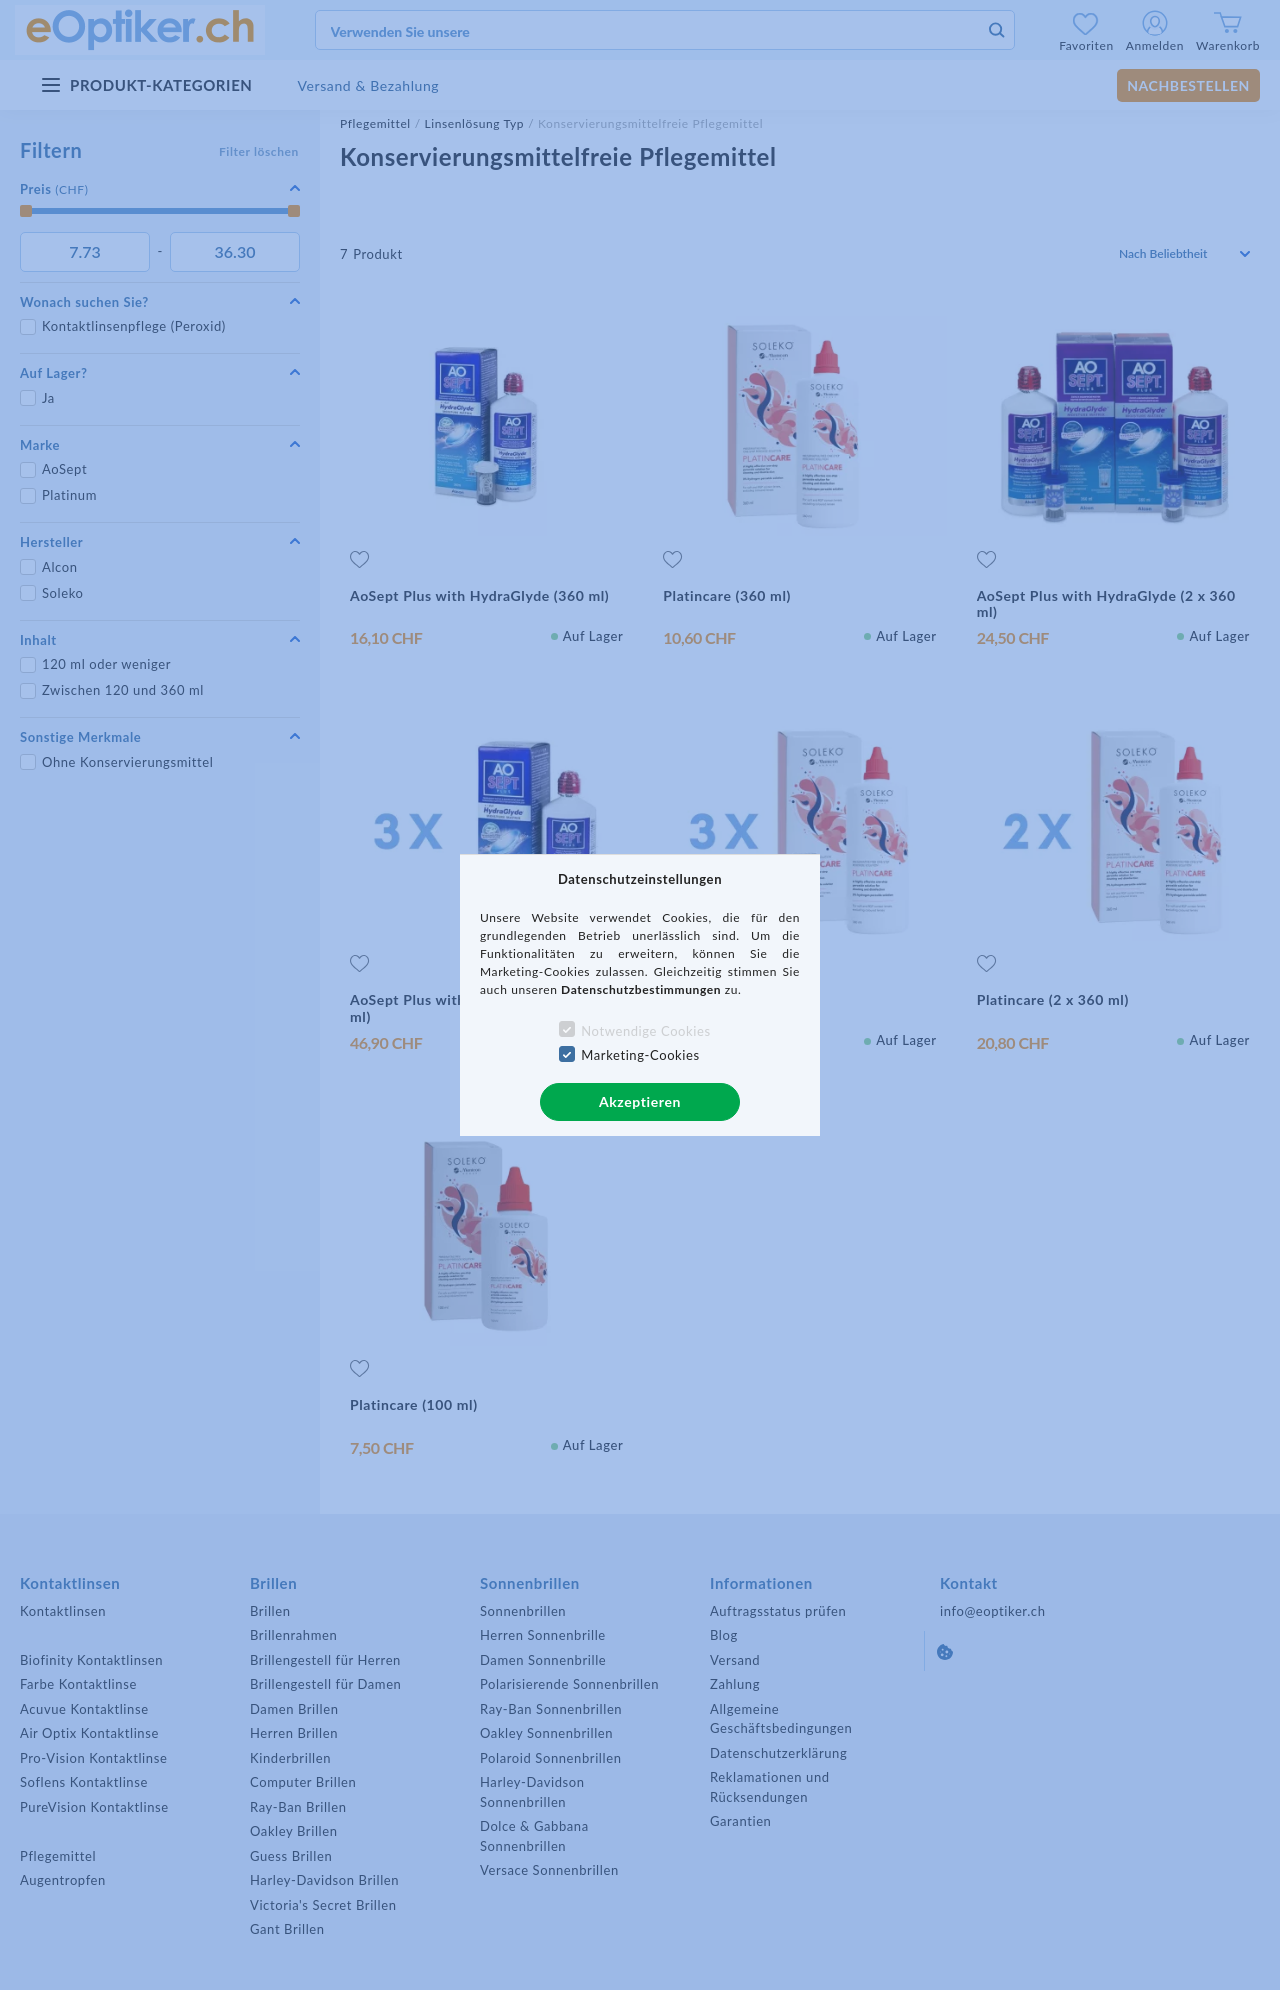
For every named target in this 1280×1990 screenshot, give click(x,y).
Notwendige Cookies (645, 1031)
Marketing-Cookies (640, 1055)
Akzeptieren (640, 1101)
